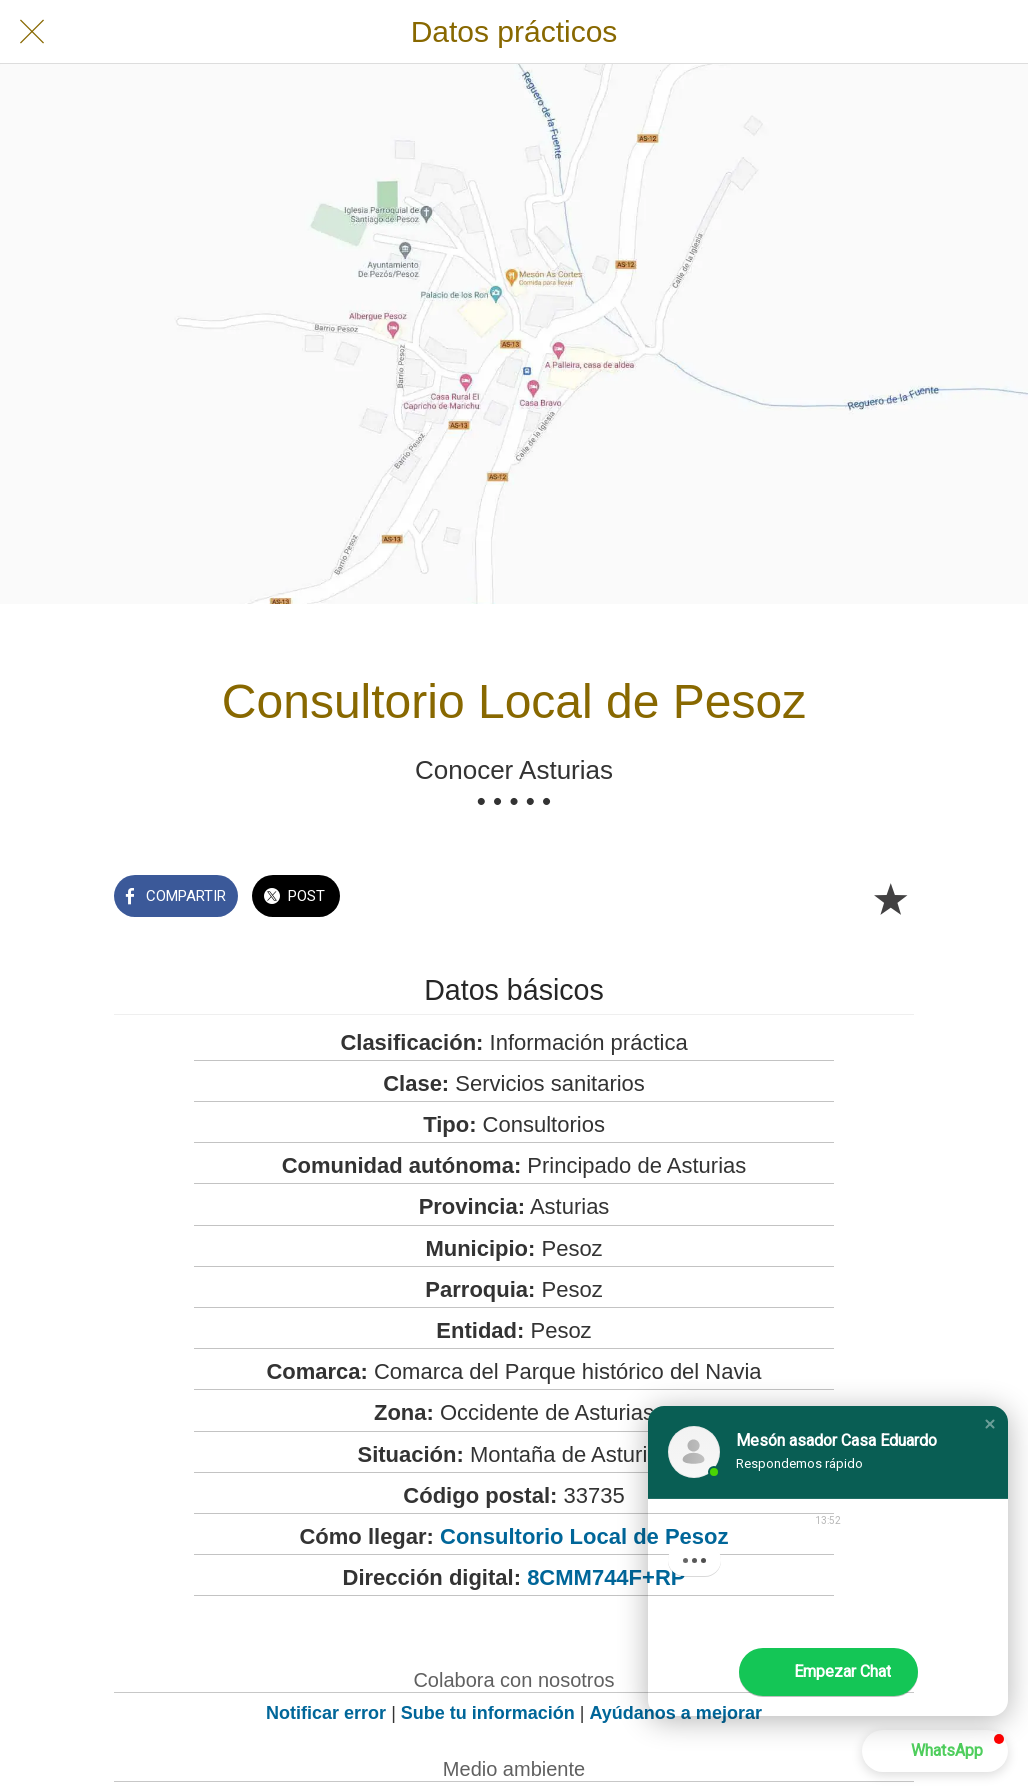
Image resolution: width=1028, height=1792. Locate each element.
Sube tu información (488, 1713)
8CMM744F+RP (606, 1577)
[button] (990, 1424)
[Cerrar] (32, 32)
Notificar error (326, 1713)
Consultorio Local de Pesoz (584, 1536)
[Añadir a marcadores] (890, 898)
